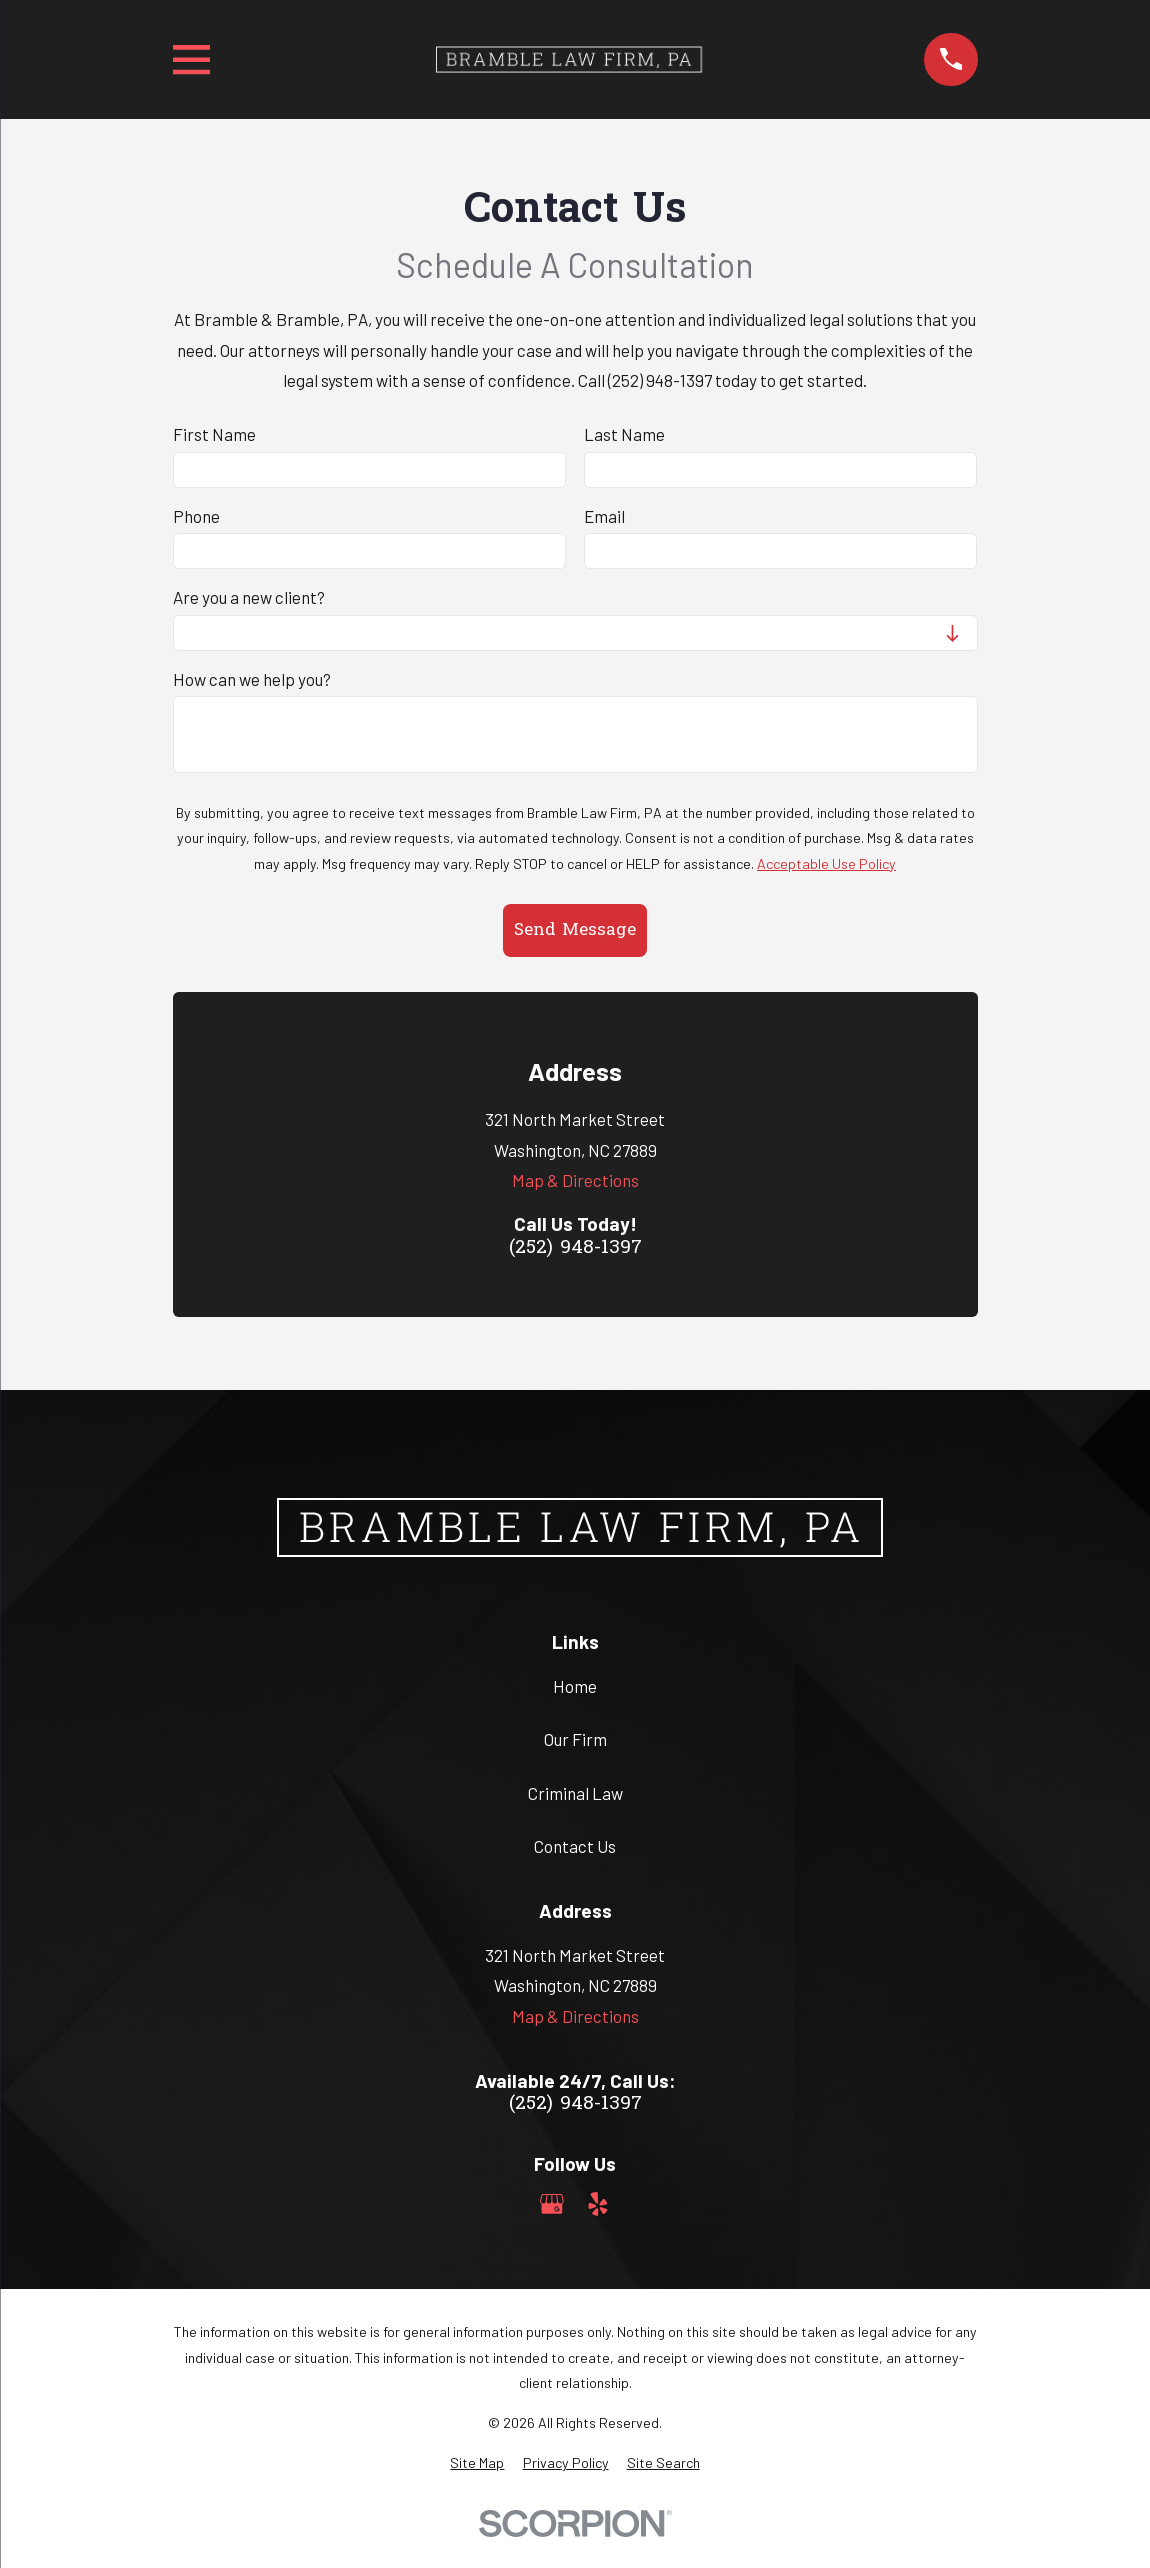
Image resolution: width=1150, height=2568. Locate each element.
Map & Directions (575, 1180)
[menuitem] (477, 2463)
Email (604, 516)
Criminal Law (575, 1793)
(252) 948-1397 (575, 1248)
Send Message (575, 930)
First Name (214, 434)
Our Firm (575, 1739)
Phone (196, 516)
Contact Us (575, 1846)
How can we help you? (252, 679)
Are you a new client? (249, 597)
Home (575, 1686)
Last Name (624, 434)
